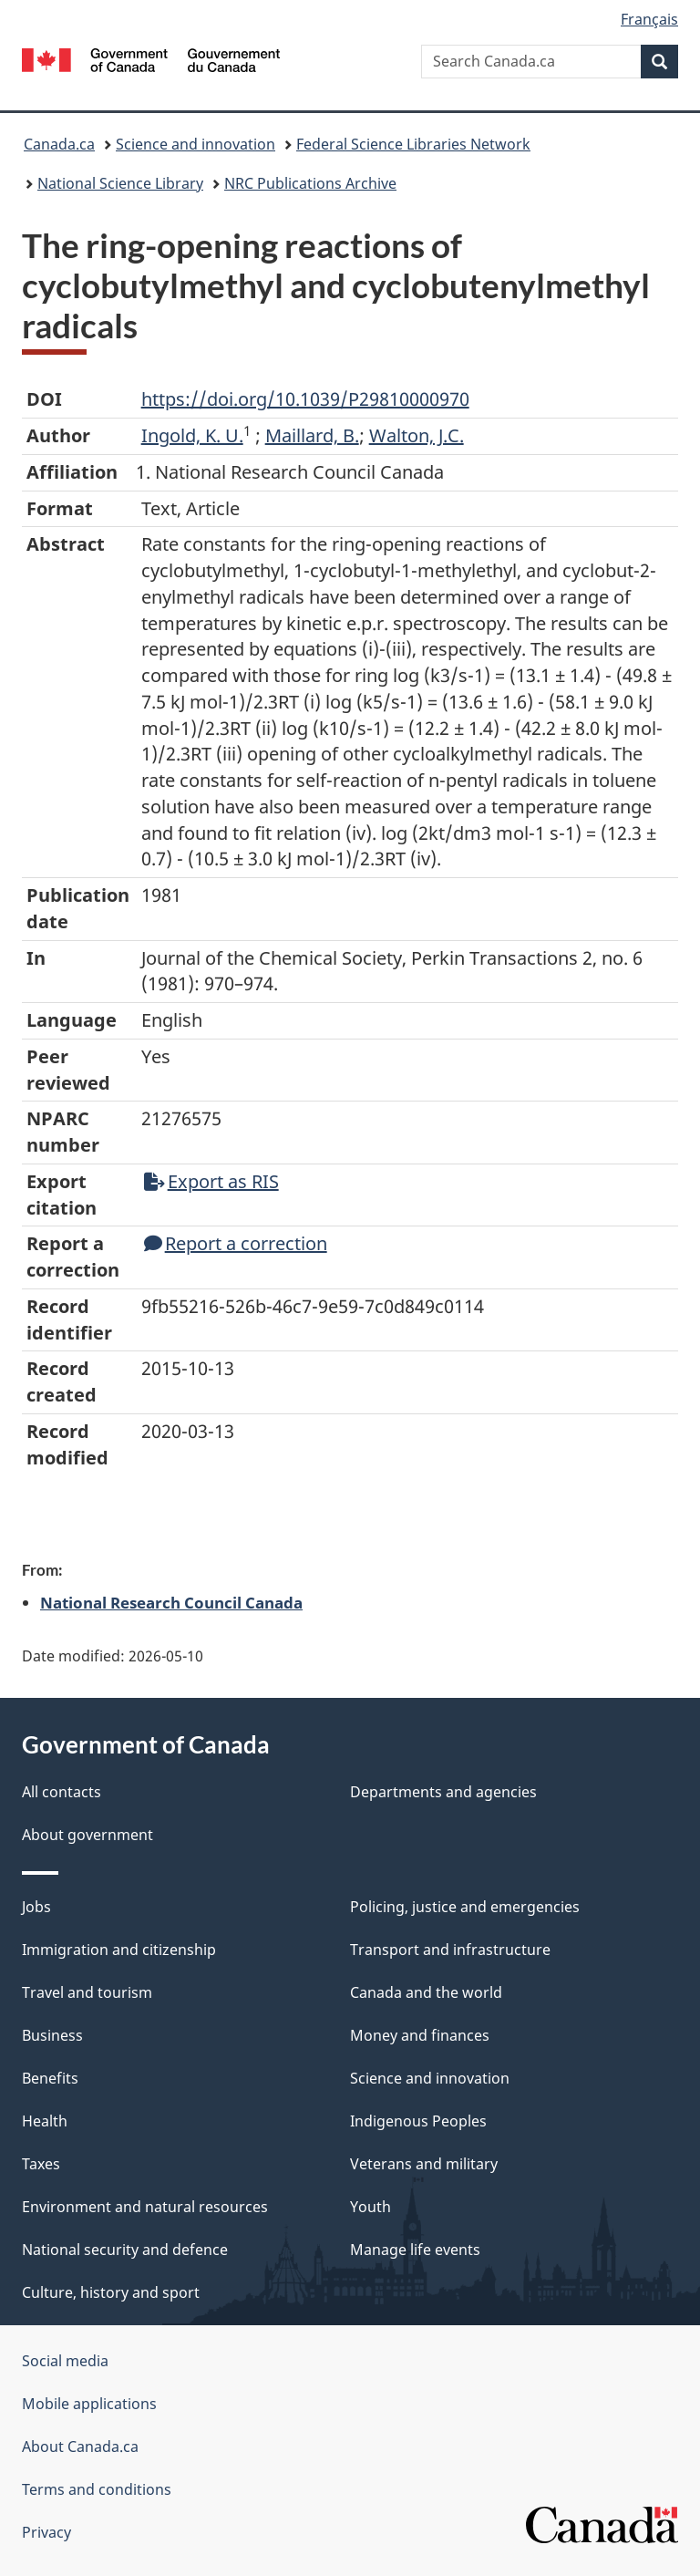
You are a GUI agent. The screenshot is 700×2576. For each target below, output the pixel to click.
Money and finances (419, 2035)
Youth (370, 2207)
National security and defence (125, 2250)
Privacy (46, 2532)
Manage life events (415, 2250)
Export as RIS (211, 1181)
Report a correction (235, 1243)
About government (87, 1835)
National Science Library (120, 183)
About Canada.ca (80, 2446)
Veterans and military (424, 2164)
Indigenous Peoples (418, 2121)
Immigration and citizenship (119, 1950)
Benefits (50, 2078)
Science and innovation (195, 144)
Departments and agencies (443, 1792)
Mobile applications (89, 2404)
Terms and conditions (96, 2489)
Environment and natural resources (145, 2207)
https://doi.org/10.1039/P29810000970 (305, 399)
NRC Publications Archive (310, 183)
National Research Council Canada (171, 1602)
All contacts (61, 1792)
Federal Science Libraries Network (413, 144)
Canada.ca (59, 144)
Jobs (36, 1907)
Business (52, 2035)
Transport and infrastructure (450, 1950)
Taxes (41, 2164)
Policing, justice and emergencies (465, 1907)
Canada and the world (426, 1992)
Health (44, 2121)
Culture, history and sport (111, 2292)
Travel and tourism (87, 1992)
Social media (65, 2361)
